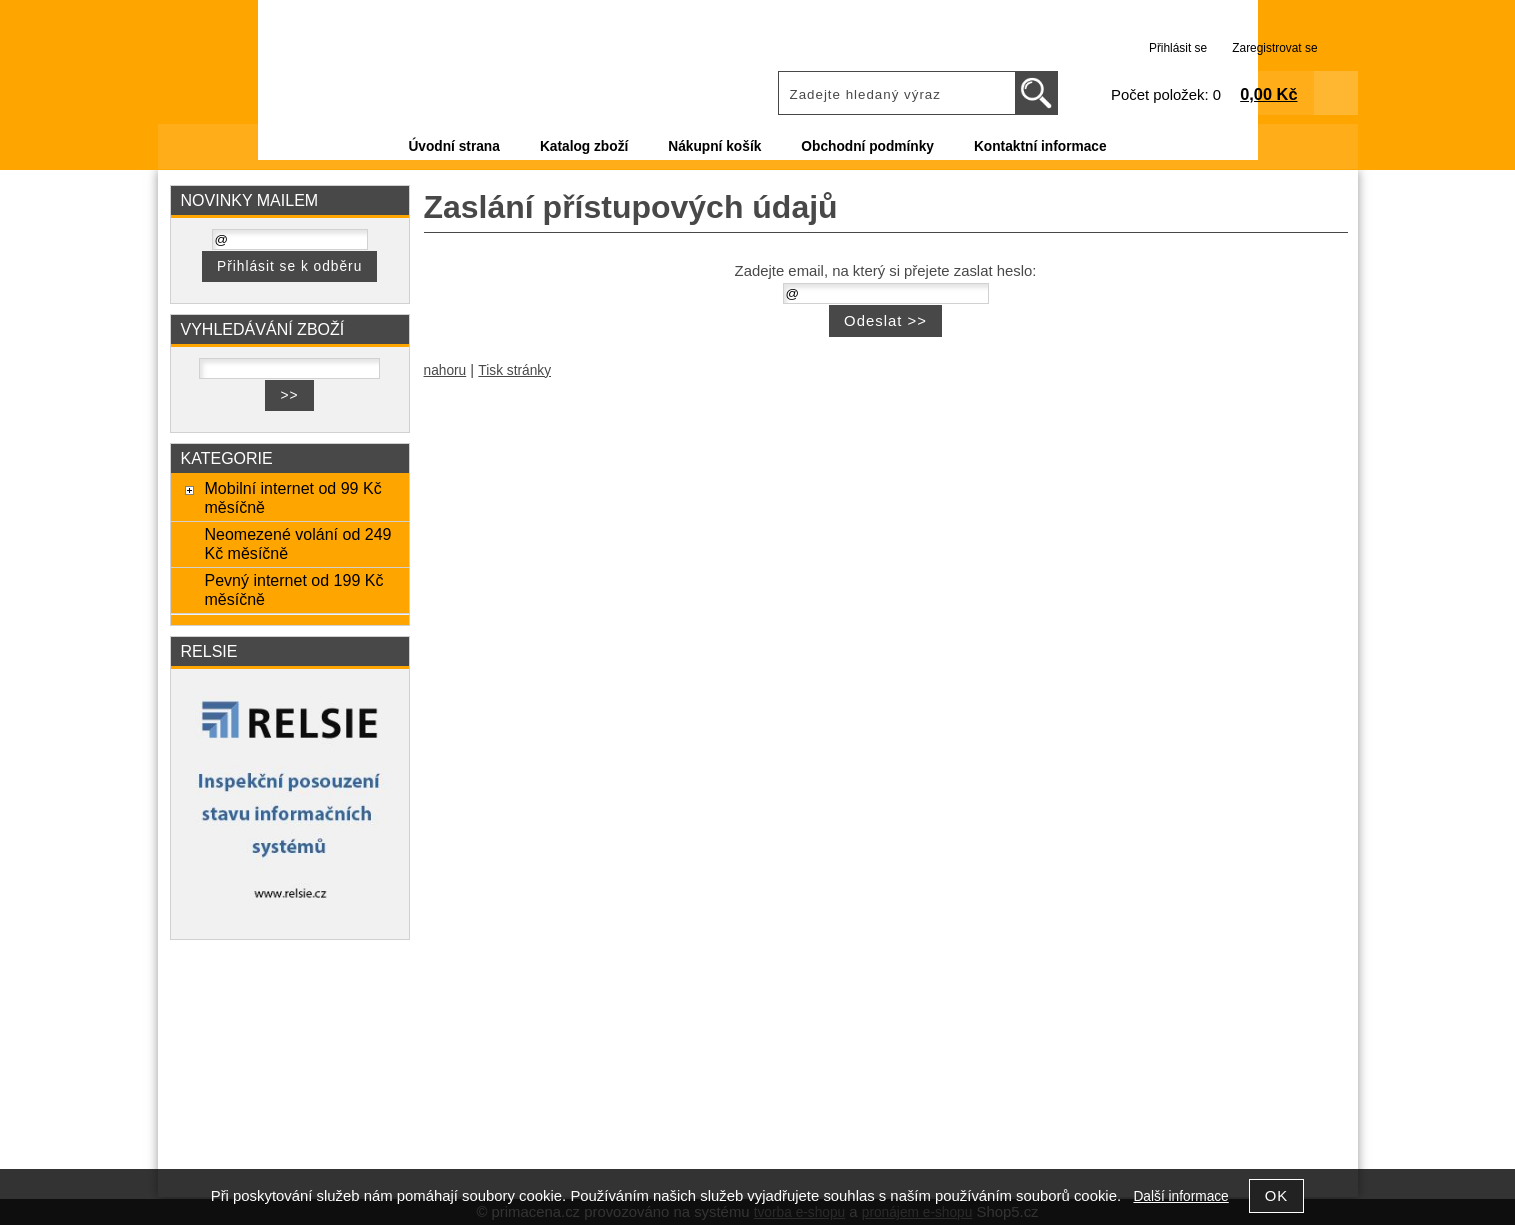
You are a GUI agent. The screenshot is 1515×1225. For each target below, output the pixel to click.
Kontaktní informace (1040, 146)
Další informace (1180, 1196)
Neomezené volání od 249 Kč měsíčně (297, 543)
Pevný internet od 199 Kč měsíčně (293, 589)
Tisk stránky (514, 370)
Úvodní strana (453, 146)
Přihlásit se (1178, 48)
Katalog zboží (584, 146)
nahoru (445, 370)
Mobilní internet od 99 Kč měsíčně (292, 497)
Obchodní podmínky (867, 146)
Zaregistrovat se (1274, 48)
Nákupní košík (714, 146)
